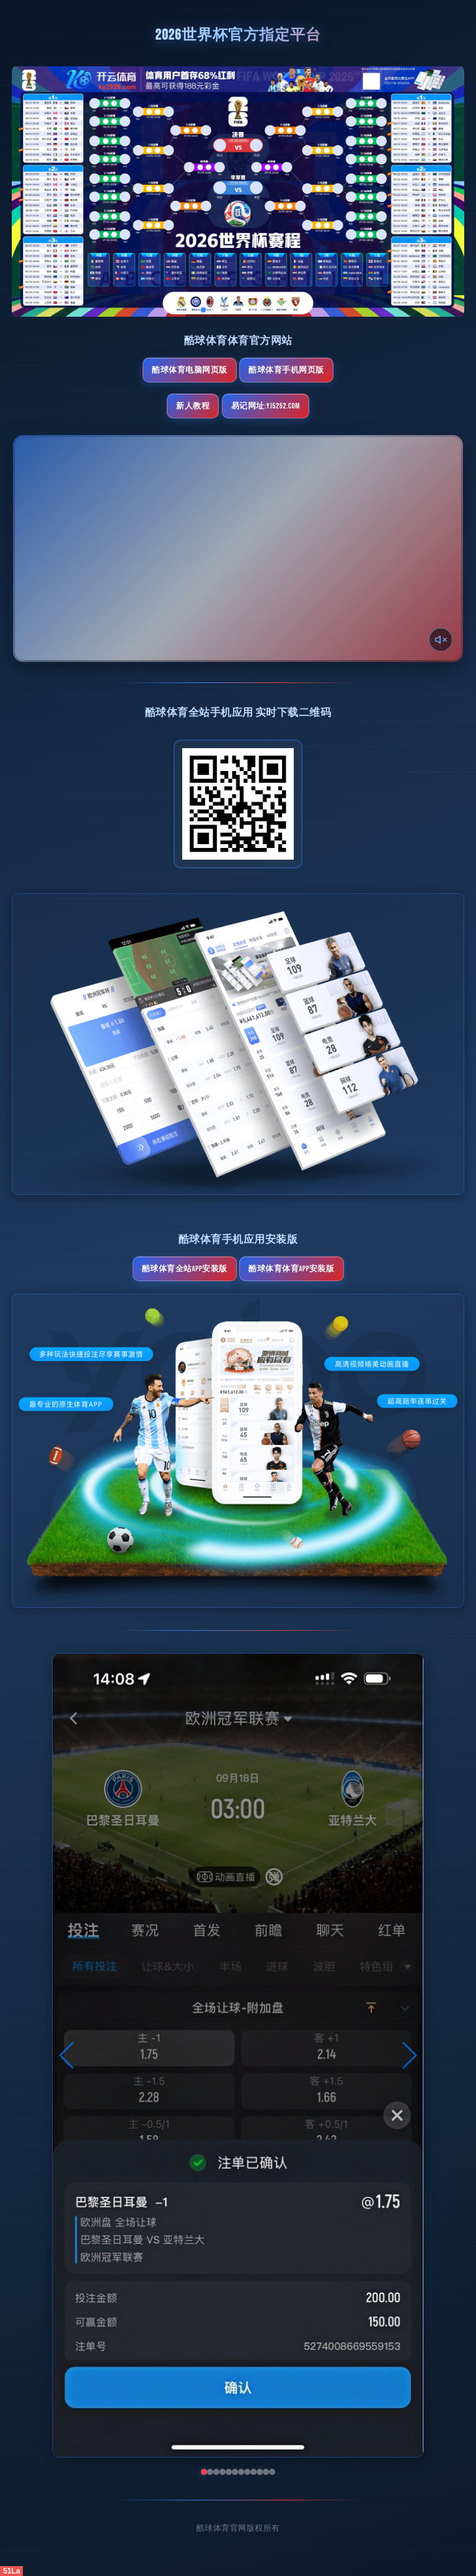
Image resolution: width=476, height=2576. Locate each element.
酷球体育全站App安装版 (184, 1269)
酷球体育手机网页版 (286, 370)
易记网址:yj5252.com (265, 406)
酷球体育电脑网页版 (189, 370)
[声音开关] (440, 639)
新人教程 (192, 406)
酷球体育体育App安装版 (291, 1269)
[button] (67, 2055)
